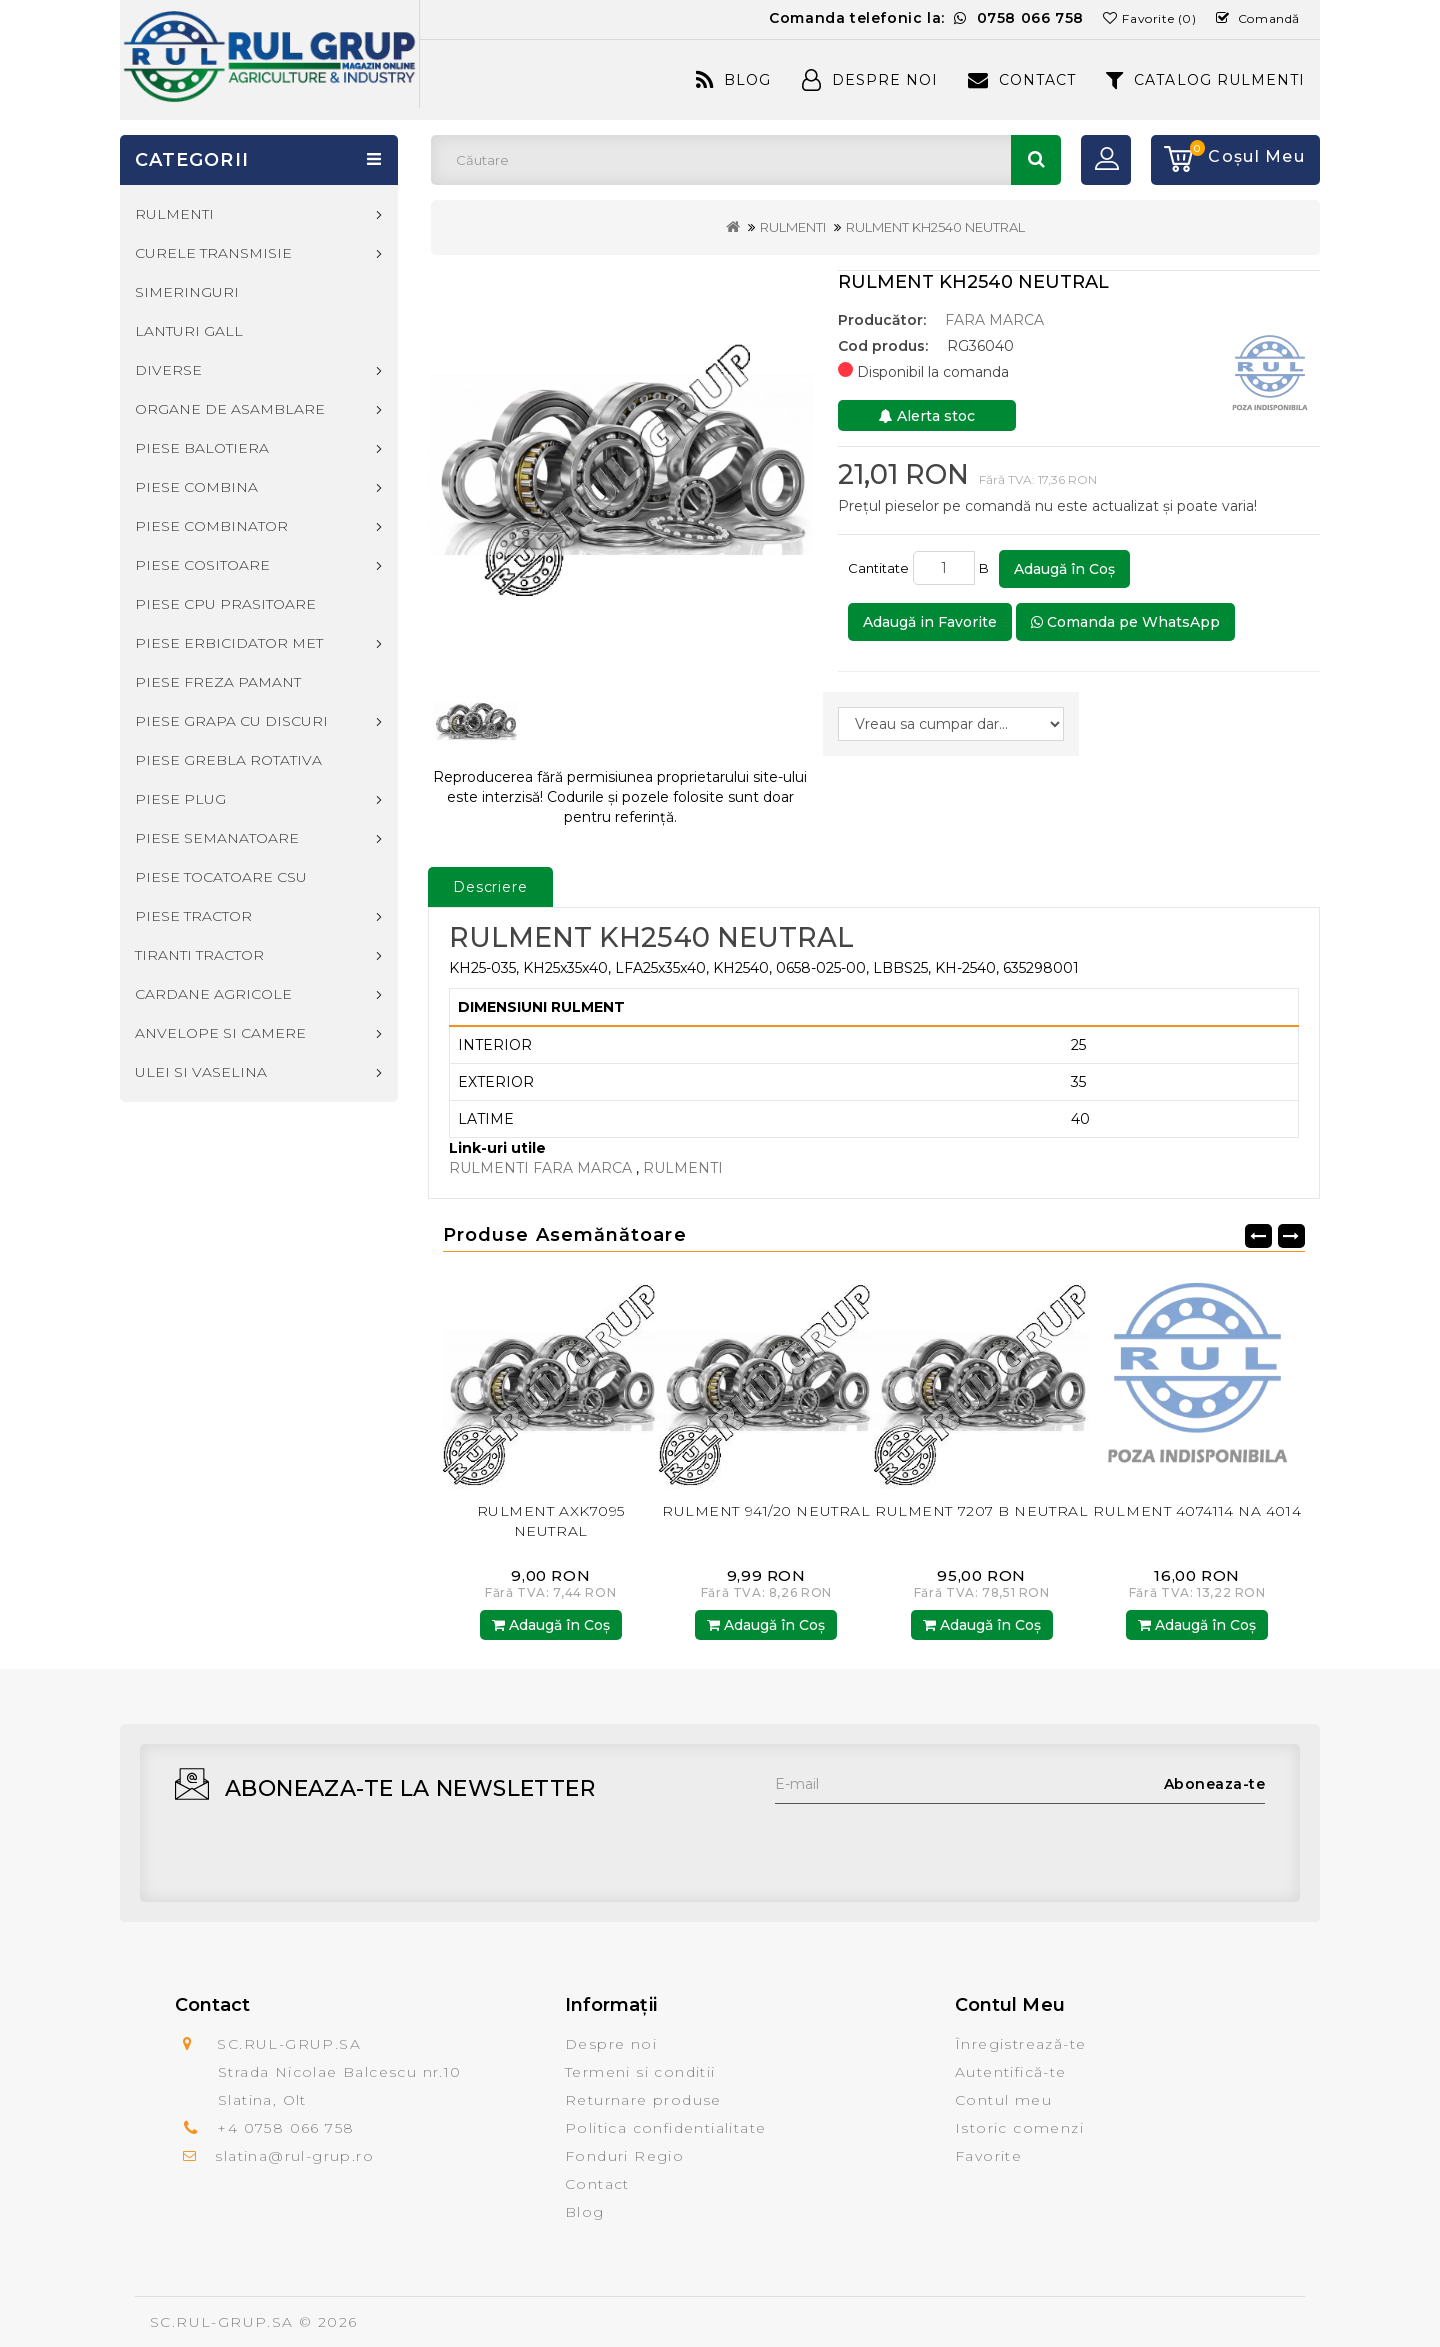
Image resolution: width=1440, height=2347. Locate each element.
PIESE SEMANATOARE (217, 838)
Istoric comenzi (1019, 2128)
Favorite (988, 2156)
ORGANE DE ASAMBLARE (230, 409)
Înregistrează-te (1020, 2044)
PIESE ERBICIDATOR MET (229, 643)
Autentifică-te (1011, 2072)
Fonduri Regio (624, 2156)
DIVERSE (168, 370)
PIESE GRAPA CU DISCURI (231, 721)
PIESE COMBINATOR (211, 526)
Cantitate (878, 568)
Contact (1022, 80)
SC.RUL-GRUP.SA (222, 2322)
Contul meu (1003, 2100)
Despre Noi (870, 80)
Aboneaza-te (1215, 1784)
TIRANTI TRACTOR (199, 955)
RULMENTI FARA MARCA (542, 1168)
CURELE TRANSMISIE (213, 253)
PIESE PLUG (180, 799)
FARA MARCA (994, 320)
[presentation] (927, 1843)
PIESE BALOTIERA (202, 448)
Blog (733, 80)
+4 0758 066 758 (285, 2128)
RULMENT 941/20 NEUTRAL (766, 1511)
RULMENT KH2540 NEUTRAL (935, 227)
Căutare (1036, 160)
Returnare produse (643, 2100)
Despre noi (611, 2044)
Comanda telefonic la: (926, 18)
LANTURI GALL (189, 331)
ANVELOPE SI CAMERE (220, 1033)
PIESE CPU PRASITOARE (225, 604)
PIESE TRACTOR (193, 916)
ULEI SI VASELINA (201, 1072)
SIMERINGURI (187, 292)
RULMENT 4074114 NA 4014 (1197, 1511)
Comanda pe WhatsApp (1125, 622)
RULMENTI (793, 227)
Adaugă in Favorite (930, 622)
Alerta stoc (927, 416)
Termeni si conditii (640, 2072)
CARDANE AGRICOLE (213, 994)
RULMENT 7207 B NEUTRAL (981, 1511)
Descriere (490, 887)
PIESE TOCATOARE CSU (221, 877)
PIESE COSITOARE (202, 565)
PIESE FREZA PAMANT (218, 682)
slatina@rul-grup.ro (294, 2156)
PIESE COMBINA (196, 487)
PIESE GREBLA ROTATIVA (228, 760)
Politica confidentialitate (665, 2128)
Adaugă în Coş (1064, 569)
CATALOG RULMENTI (1205, 80)
